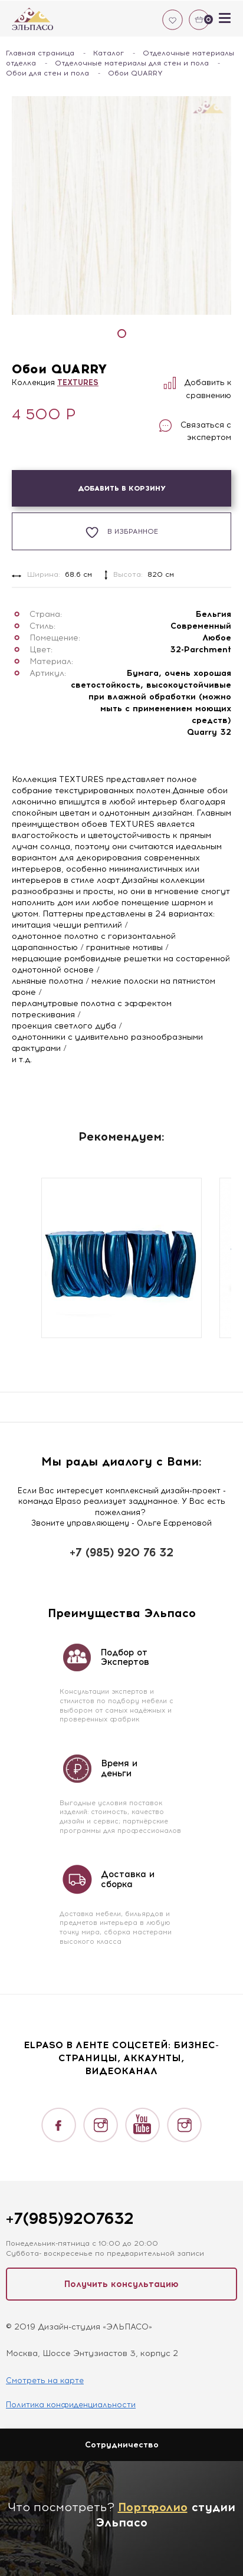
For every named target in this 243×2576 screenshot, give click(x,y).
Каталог (108, 53)
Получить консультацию (121, 2284)
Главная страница (40, 53)
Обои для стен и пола (47, 73)
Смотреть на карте (45, 2380)
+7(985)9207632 (69, 2218)
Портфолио (153, 2507)
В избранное (122, 532)
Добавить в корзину (122, 488)
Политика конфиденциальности (71, 2404)
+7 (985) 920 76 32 (121, 1552)
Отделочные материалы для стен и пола (132, 63)
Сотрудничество (122, 2445)
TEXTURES (77, 382)
